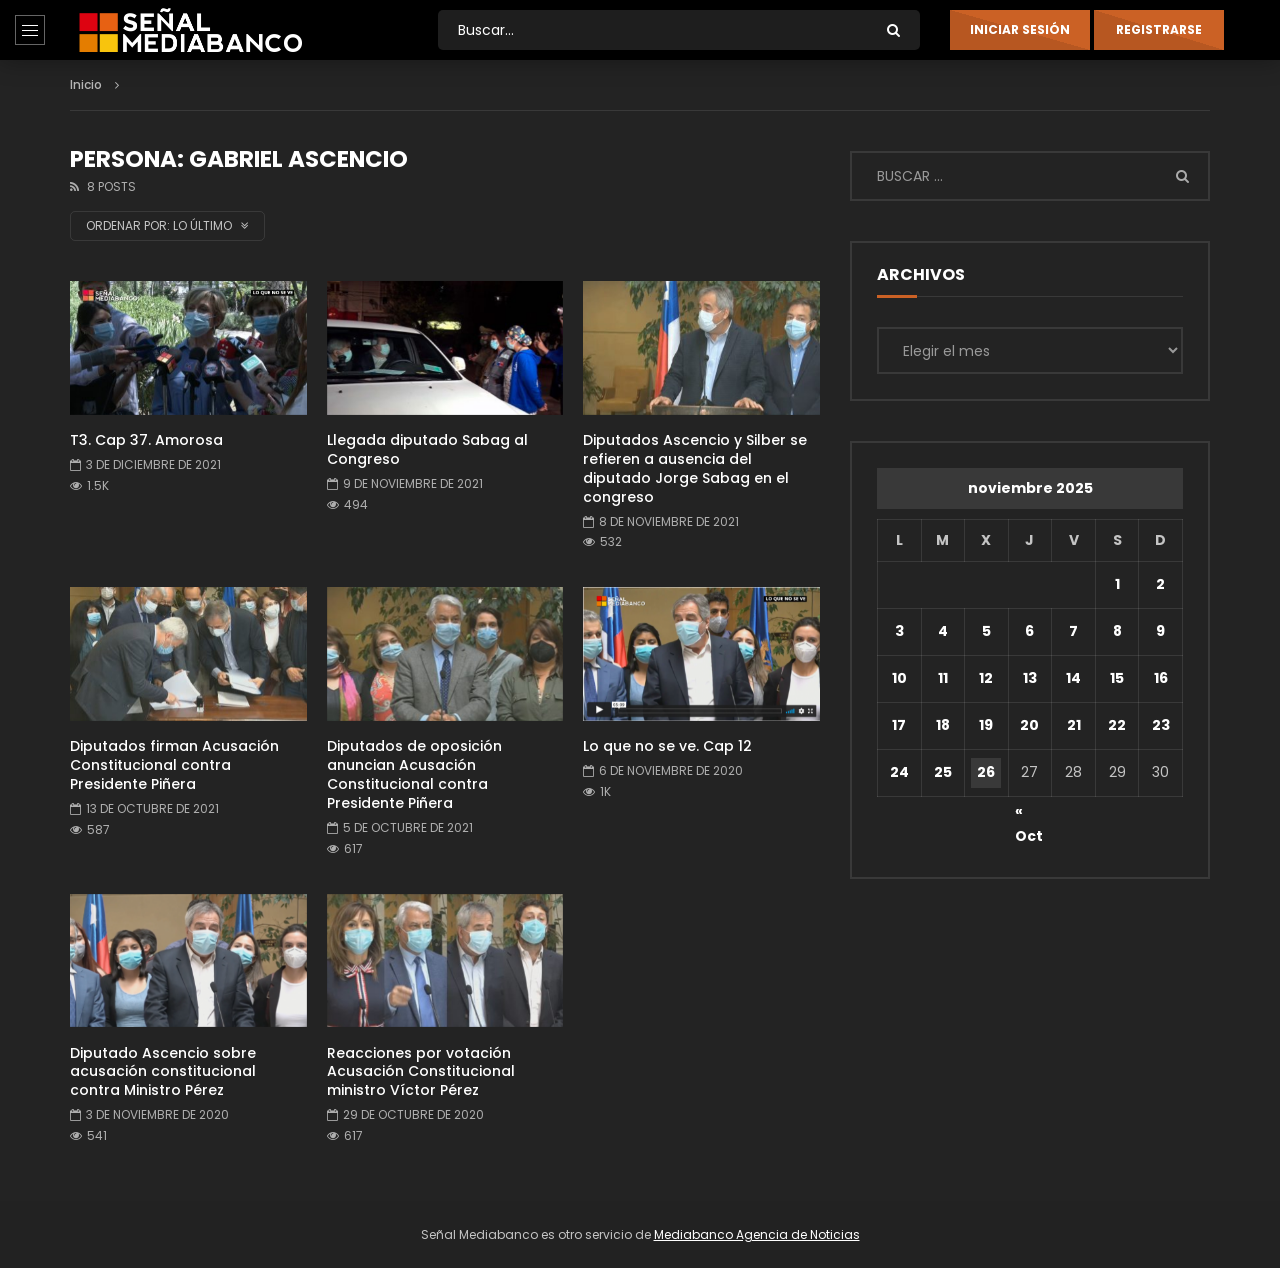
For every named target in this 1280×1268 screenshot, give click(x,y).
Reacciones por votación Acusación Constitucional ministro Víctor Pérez (421, 1072)
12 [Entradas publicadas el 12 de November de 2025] (986, 678)
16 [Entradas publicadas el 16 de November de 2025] (1161, 678)
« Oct (1029, 814)
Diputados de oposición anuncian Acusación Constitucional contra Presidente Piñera (414, 774)
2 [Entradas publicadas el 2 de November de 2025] (1160, 584)
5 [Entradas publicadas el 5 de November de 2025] (986, 631)
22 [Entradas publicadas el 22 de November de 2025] (1117, 725)
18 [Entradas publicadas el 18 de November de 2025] (943, 725)
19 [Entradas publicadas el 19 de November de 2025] (986, 725)
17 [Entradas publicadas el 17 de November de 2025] (899, 725)
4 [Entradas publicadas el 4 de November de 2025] (943, 631)
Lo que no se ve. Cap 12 (667, 746)
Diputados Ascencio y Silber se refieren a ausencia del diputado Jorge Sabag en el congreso (695, 468)
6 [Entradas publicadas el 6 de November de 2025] (1029, 631)
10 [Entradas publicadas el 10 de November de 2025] (899, 678)
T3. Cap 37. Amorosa (146, 440)
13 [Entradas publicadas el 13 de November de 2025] (1030, 678)
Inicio (86, 84)
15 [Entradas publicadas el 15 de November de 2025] (1117, 678)
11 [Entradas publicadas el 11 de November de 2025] (943, 678)
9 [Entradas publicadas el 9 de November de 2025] (1160, 631)
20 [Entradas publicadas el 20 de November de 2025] (1029, 725)
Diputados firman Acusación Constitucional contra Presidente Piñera (174, 765)
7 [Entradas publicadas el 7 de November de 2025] (1073, 631)
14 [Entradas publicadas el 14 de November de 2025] (1073, 678)
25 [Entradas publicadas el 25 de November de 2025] (943, 772)
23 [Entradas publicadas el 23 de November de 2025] (1161, 725)
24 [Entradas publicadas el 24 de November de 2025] (899, 772)
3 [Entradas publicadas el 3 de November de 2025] (899, 631)
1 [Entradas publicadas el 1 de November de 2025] (1117, 584)
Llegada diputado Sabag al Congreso (427, 449)
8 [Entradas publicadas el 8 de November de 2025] (1117, 631)
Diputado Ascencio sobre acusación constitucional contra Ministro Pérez (163, 1072)
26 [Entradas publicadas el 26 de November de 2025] (986, 772)
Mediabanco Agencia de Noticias (757, 1234)
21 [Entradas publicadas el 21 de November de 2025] (1074, 725)
